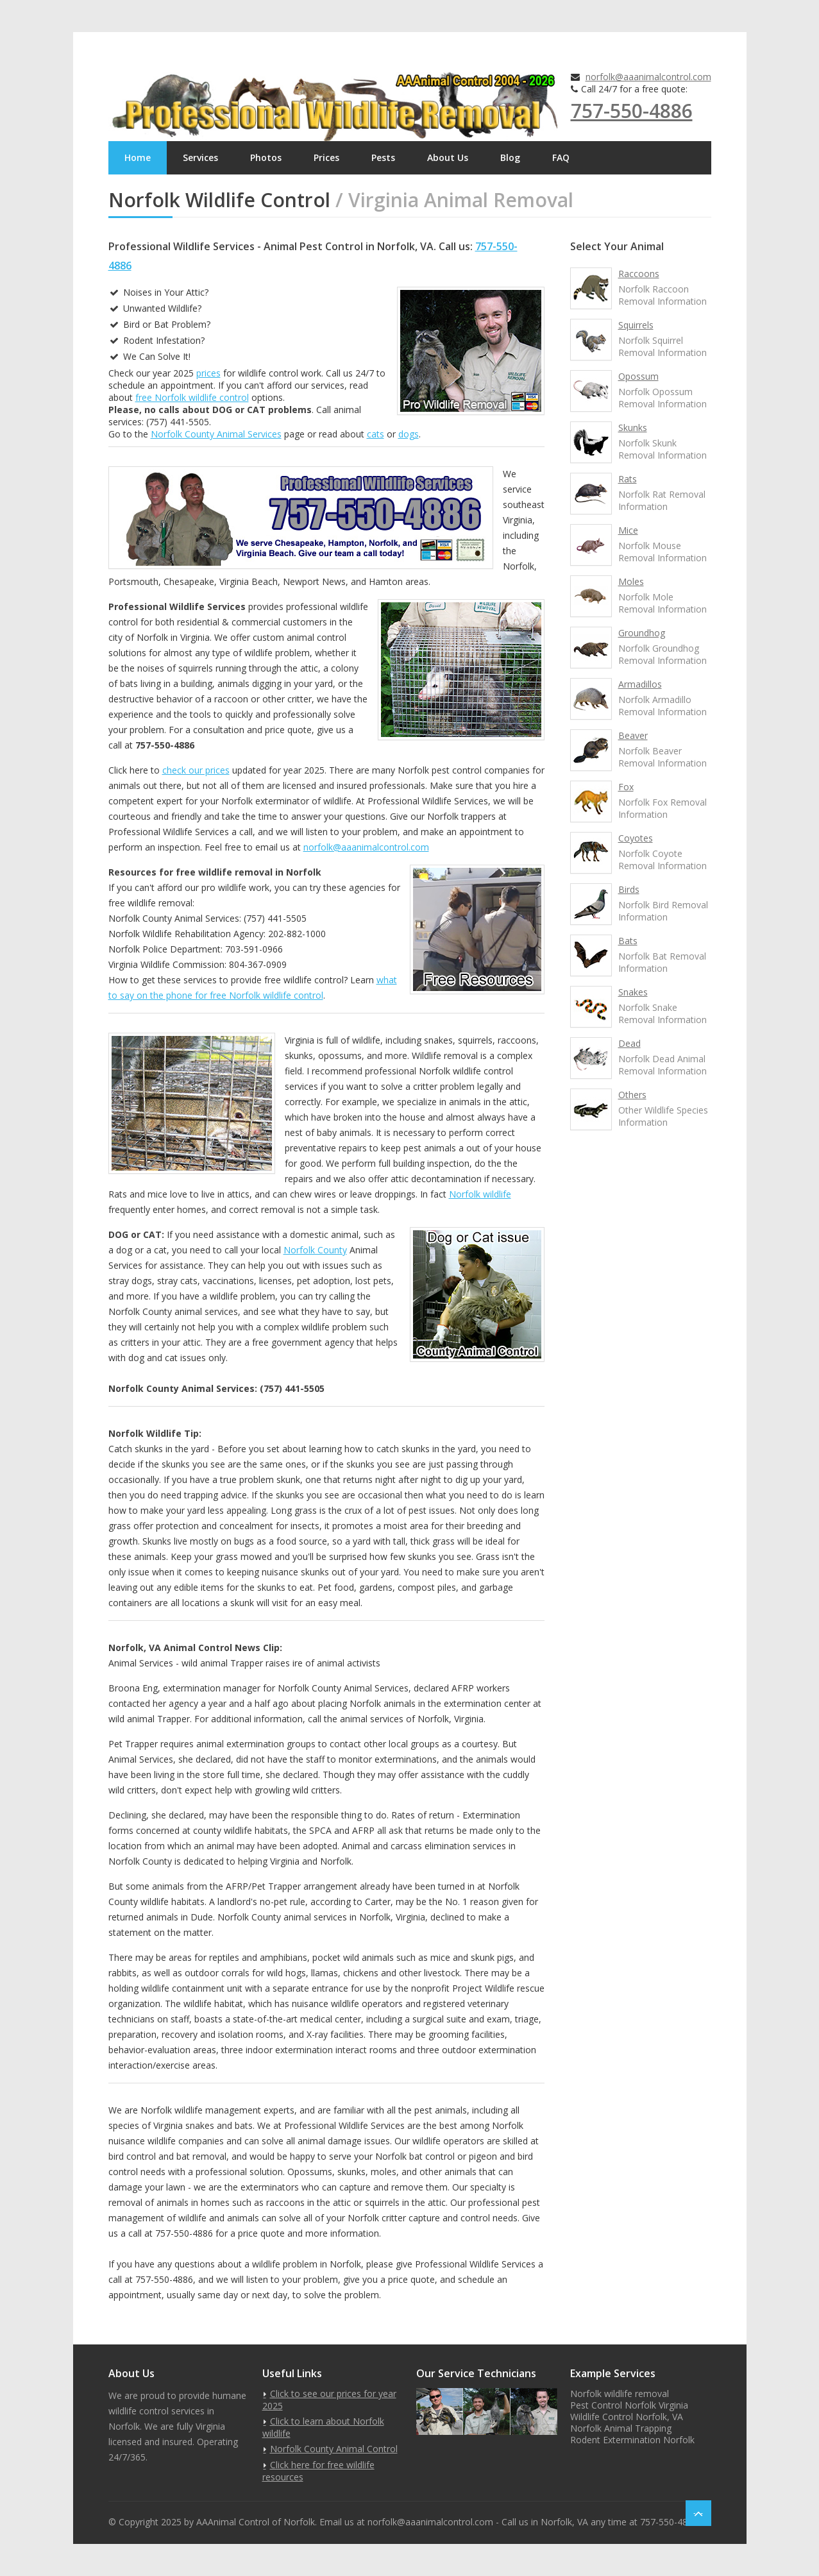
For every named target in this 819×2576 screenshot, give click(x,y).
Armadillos (640, 684)
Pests (383, 157)
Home (137, 157)
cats (375, 434)
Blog (510, 157)
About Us (447, 157)
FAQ (561, 157)
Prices (326, 157)
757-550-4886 (632, 110)
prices (208, 373)
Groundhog (641, 633)
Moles (631, 581)
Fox (626, 787)
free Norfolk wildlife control (192, 397)
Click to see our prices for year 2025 (329, 2399)
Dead (629, 1043)
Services (200, 157)
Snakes (633, 992)
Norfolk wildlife (480, 1194)
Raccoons (638, 273)
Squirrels (636, 325)
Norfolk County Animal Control (334, 2449)
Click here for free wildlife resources (318, 2471)
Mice (628, 530)
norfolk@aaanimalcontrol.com (648, 77)
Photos (266, 157)
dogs (408, 434)
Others (632, 1095)
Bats (627, 941)
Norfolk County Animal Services (216, 434)
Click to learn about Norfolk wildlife (323, 2427)
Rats (627, 479)
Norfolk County (315, 1250)
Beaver (633, 735)
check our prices (196, 770)
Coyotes (635, 838)
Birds (628, 889)
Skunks (632, 427)
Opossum (638, 376)
